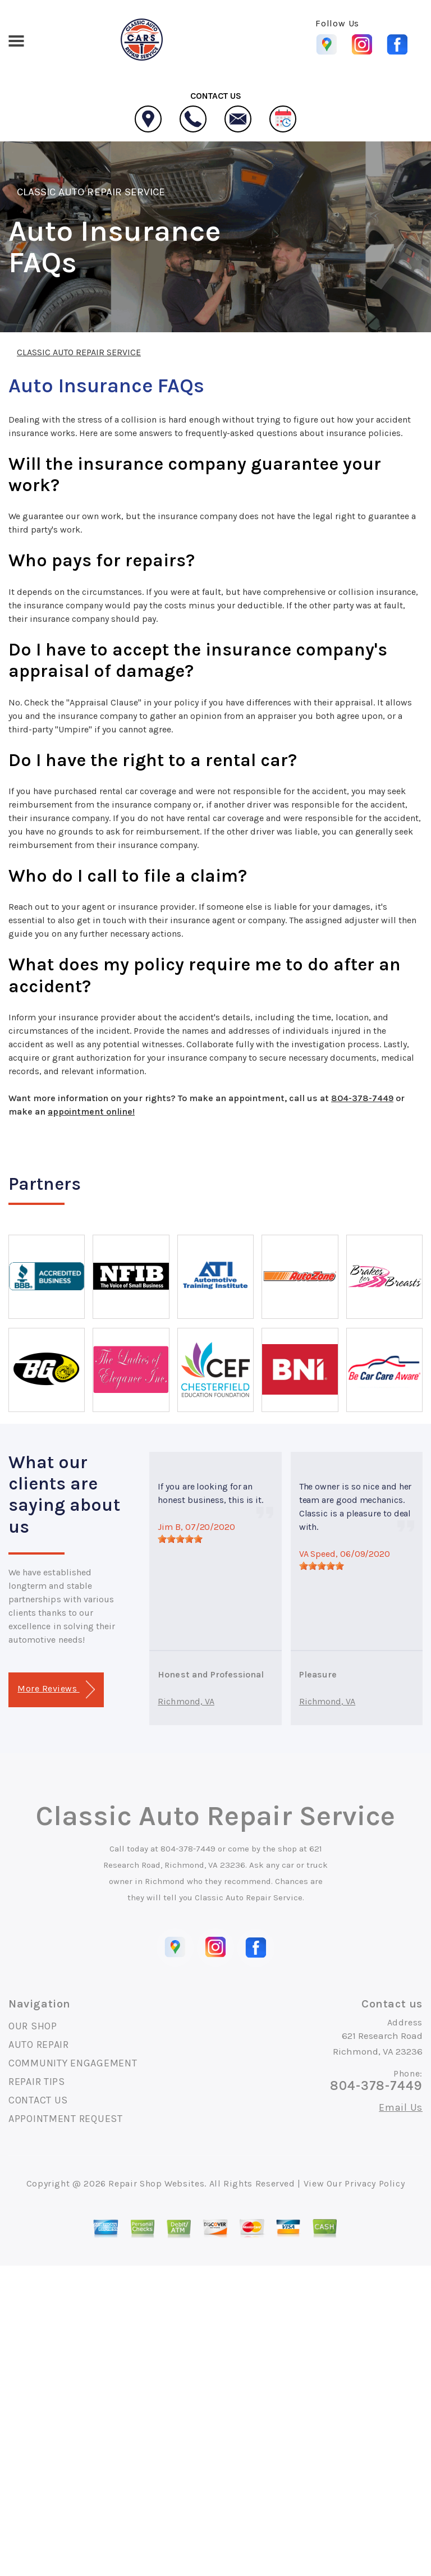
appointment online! (91, 1111)
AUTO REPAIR (38, 2044)
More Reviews (55, 1689)
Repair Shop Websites (156, 2183)
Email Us (401, 2107)
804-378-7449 (362, 1098)
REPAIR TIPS (36, 2081)
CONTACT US (38, 2100)
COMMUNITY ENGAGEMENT (72, 2063)
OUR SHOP (32, 2026)
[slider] (180, 1538)
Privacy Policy (375, 2183)
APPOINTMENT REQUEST (65, 2118)
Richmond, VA (186, 1701)
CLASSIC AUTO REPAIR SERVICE (91, 192)
